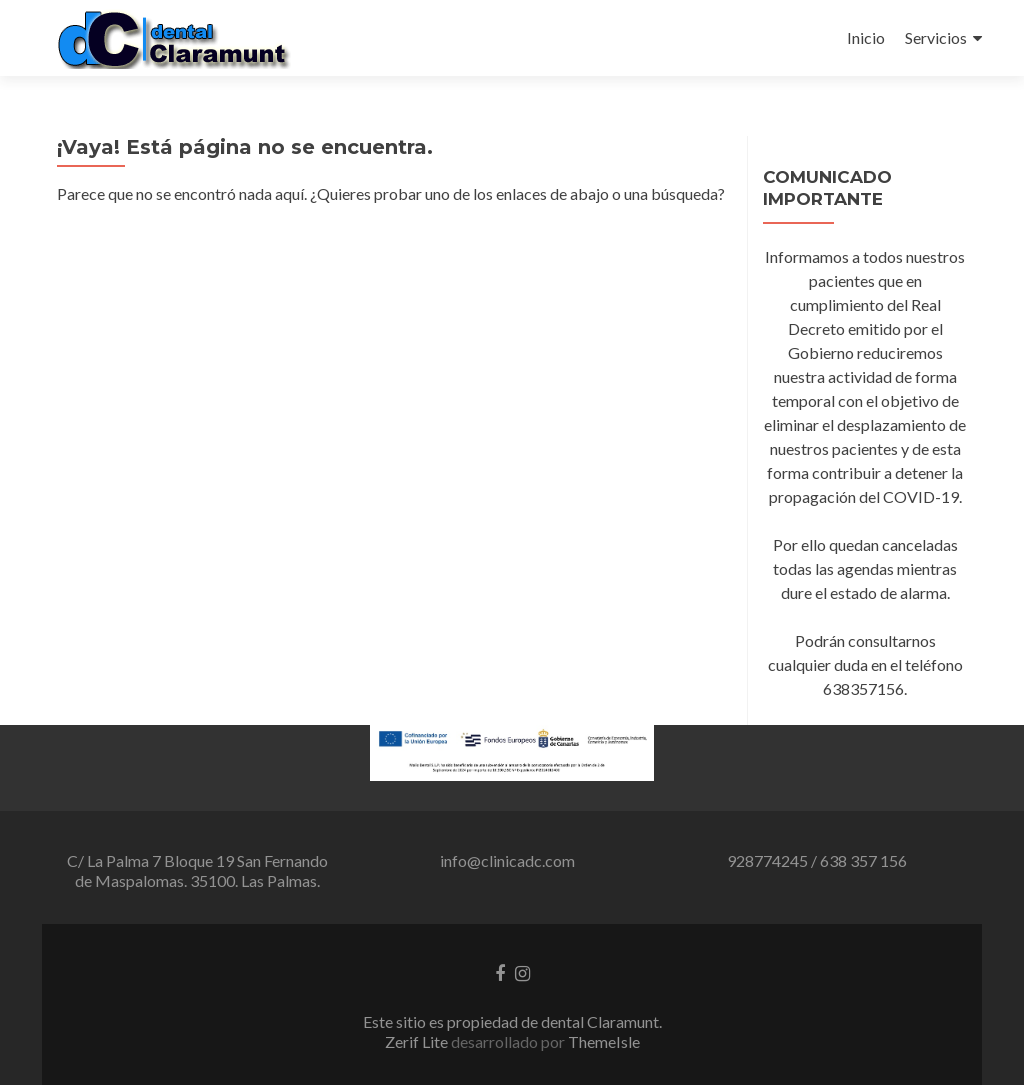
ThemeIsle (604, 1041)
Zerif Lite (418, 1041)
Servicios (936, 37)
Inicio (866, 37)
